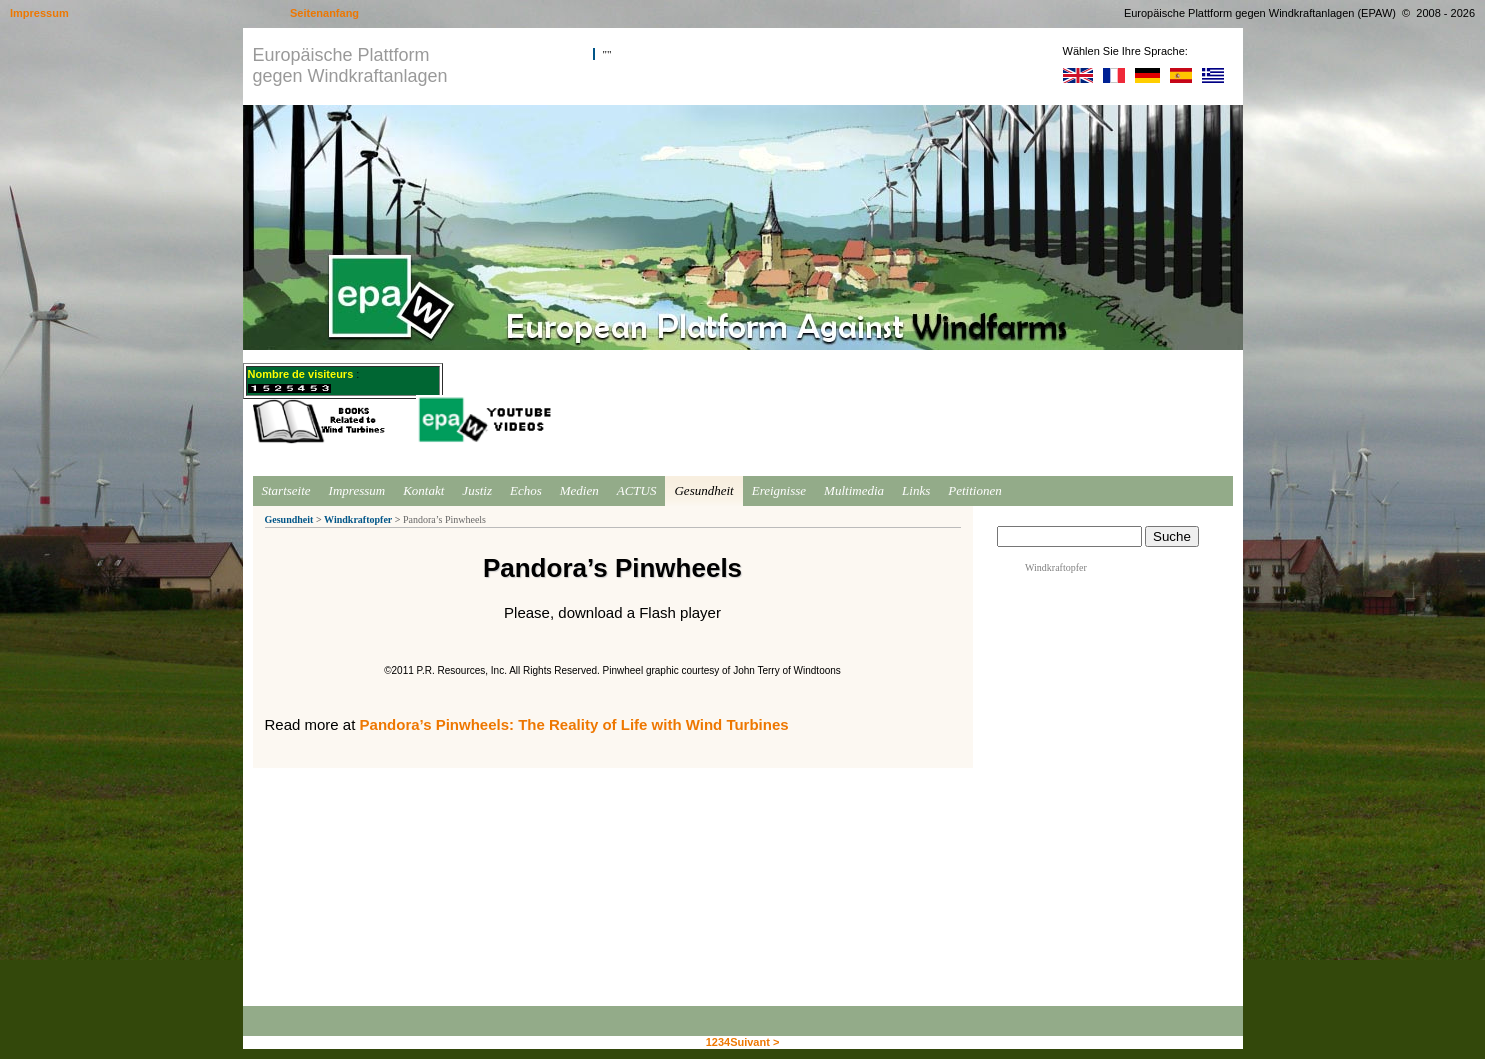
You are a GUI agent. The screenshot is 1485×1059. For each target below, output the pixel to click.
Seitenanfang (324, 13)
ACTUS (637, 490)
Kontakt (423, 490)
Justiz (477, 490)
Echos (526, 490)
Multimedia (854, 490)
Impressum (357, 490)
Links (916, 490)
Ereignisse (779, 490)
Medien (579, 490)
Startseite (286, 490)
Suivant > (754, 1042)
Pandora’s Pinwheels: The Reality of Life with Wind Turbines (574, 724)
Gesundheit (703, 490)
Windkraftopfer (358, 519)
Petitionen (974, 490)
